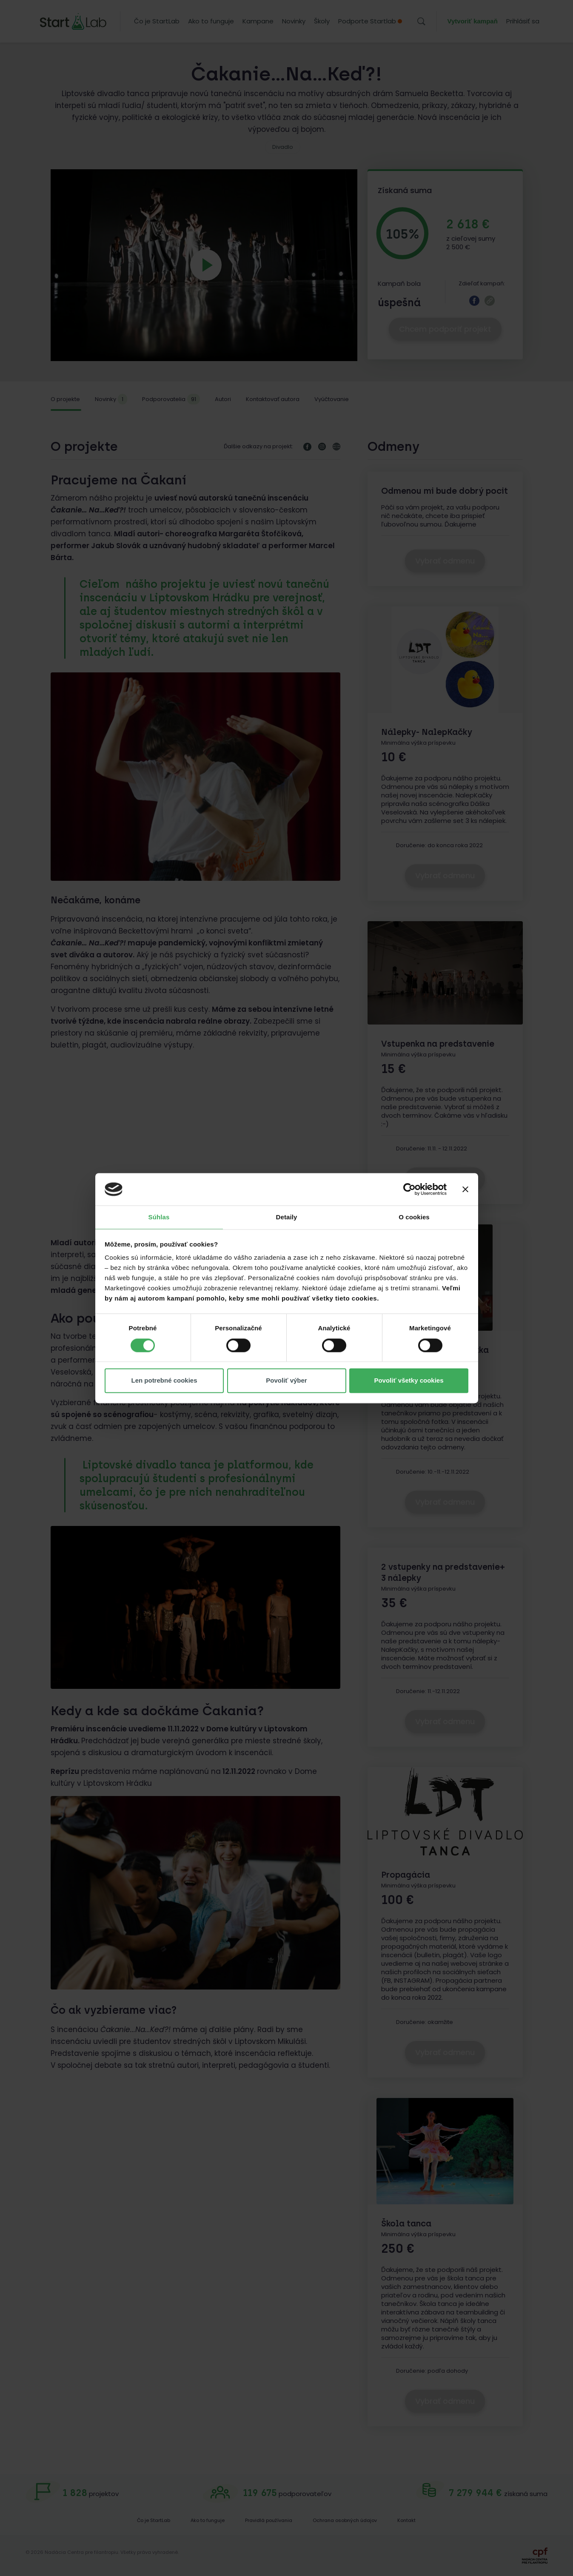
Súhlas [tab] (159, 1217)
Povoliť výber (286, 1380)
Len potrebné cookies (164, 1380)
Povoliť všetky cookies (408, 1380)
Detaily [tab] (286, 1217)
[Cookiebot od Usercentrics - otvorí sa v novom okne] (409, 1189)
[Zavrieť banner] (465, 1189)
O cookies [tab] (414, 1217)
